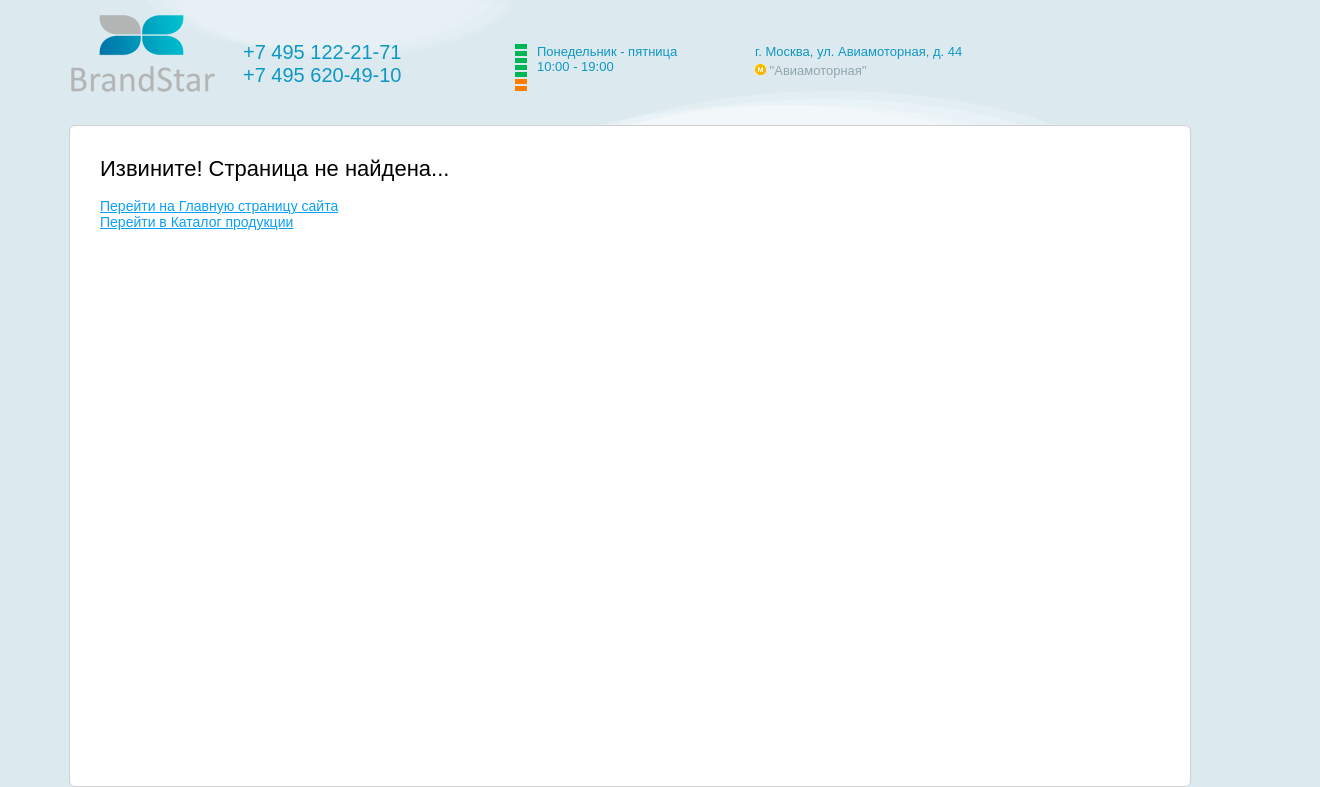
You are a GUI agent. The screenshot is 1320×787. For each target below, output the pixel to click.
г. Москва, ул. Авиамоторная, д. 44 (858, 51)
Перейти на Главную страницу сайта (219, 206)
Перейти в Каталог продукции (196, 222)
